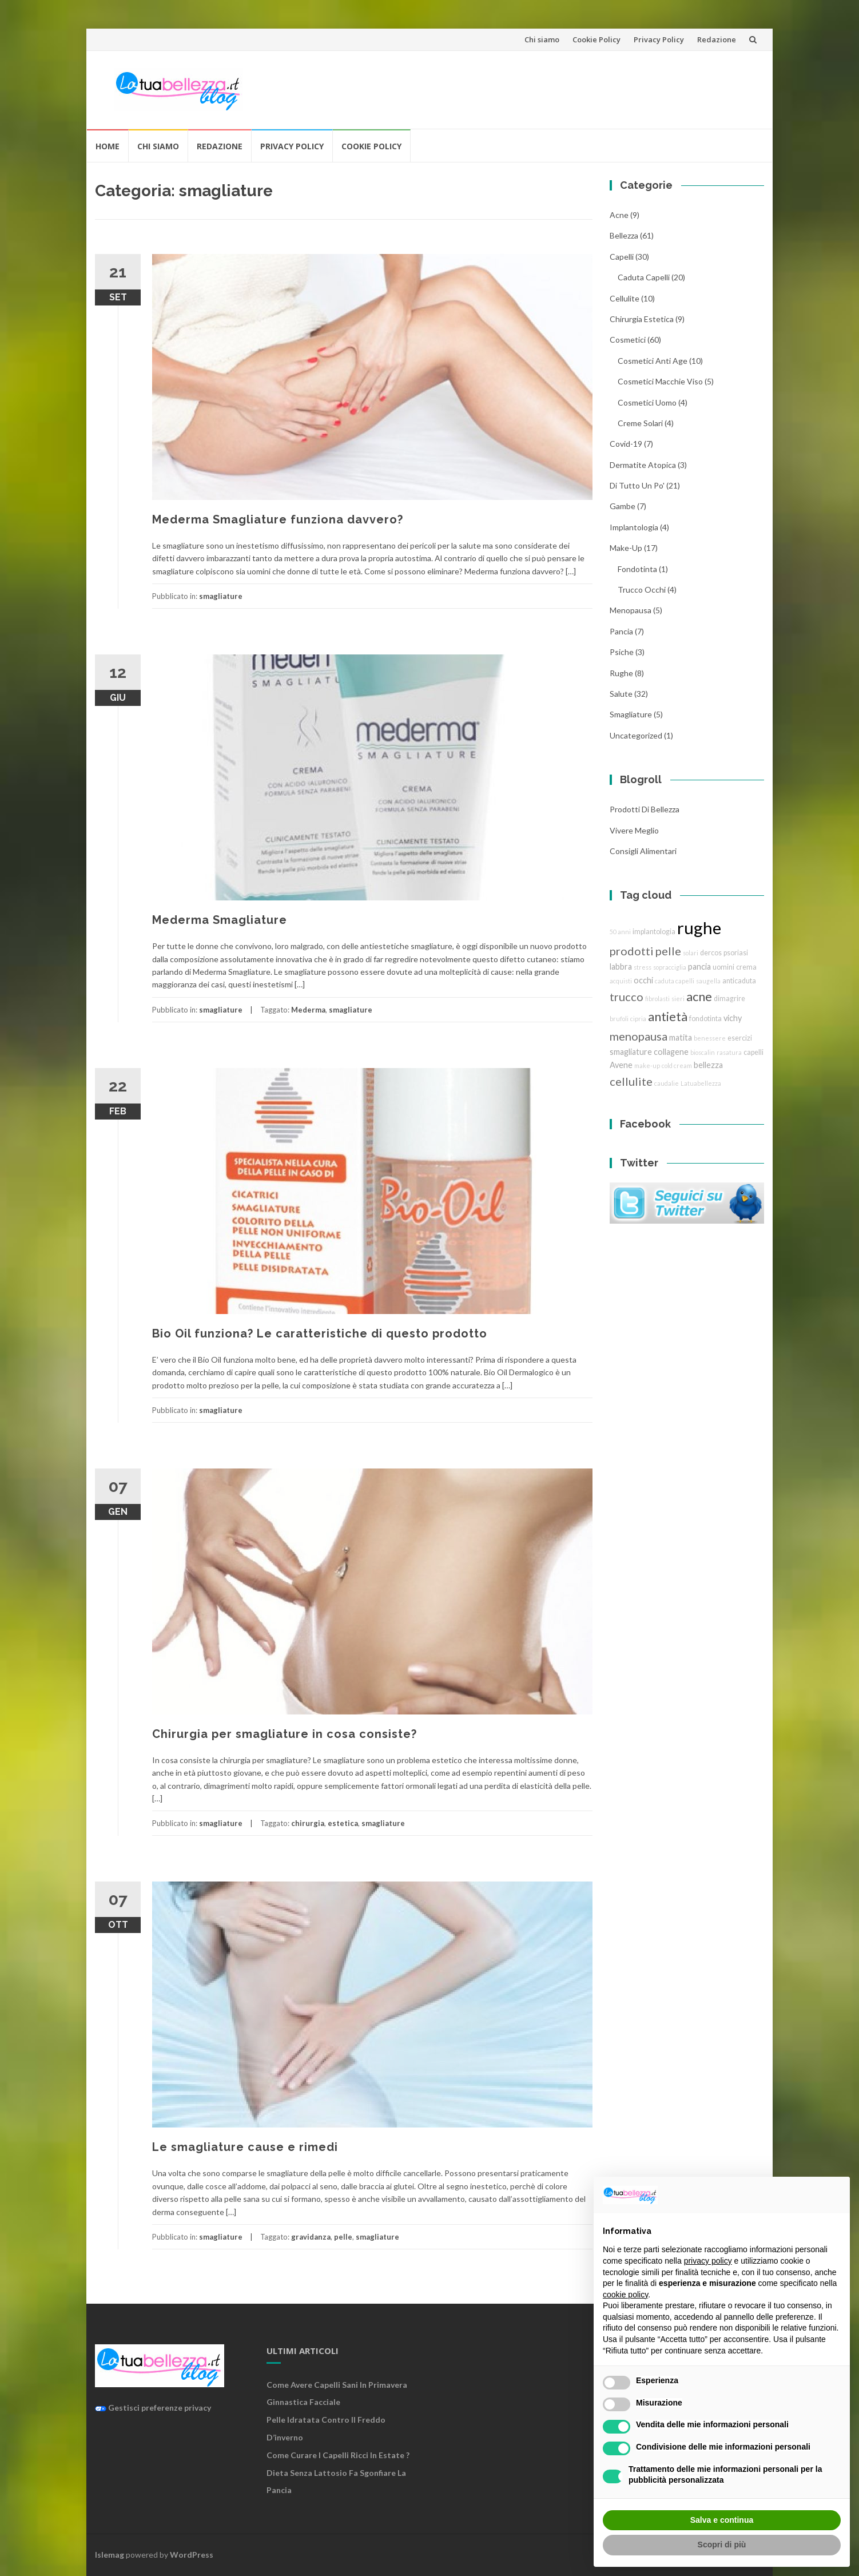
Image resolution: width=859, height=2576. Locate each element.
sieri (678, 998)
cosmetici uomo (647, 402)
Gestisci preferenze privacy (153, 2407)
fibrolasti (657, 998)
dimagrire (729, 998)
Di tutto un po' (637, 485)
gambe (622, 506)
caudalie (666, 1083)
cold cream (677, 1065)
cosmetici (628, 339)
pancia (621, 631)
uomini (723, 967)
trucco (626, 996)
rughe (621, 673)
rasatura (729, 1052)
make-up (647, 1065)
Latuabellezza (701, 1083)
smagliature (220, 596)
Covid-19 (626, 443)
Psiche (622, 652)
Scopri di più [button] (722, 2544)
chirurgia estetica (642, 319)
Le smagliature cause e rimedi (245, 2147)
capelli (753, 1052)
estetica (343, 1823)
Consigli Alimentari (643, 851)
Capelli (622, 256)
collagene (671, 1052)
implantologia (634, 527)
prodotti (632, 951)
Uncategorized (636, 735)
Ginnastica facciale (303, 2402)
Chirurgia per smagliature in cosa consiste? (284, 1734)
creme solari (640, 423)
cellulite (624, 298)
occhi (643, 980)
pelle (343, 2236)
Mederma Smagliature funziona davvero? (277, 519)
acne (619, 215)
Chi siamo (541, 39)
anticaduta (739, 981)
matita (680, 1037)
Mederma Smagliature (219, 920)
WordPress (191, 2554)
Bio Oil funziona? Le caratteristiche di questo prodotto (319, 1333)
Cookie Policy (596, 39)
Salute (621, 693)
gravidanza (311, 2236)
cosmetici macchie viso (660, 381)
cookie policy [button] (625, 2294)
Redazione (716, 39)
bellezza (624, 235)
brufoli (619, 1018)
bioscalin (702, 1052)
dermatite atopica (643, 465)
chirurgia (307, 1823)
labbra (621, 966)
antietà (667, 1016)
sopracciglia (669, 967)
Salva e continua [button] (721, 2520)
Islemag (109, 2554)
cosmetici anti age (652, 361)
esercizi (739, 1038)
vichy (732, 1018)
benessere (710, 1038)
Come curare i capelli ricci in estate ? (338, 2455)
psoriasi (735, 952)
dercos (711, 952)
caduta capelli (644, 277)
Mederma (308, 1009)
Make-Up (626, 548)
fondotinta (637, 569)
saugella (708, 981)
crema (746, 967)
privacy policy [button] (708, 2260)
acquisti (621, 981)
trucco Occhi (642, 589)
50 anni (620, 931)
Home (108, 146)
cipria (638, 1018)
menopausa (630, 610)
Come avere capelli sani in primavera (337, 2385)
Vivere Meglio (634, 830)
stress (642, 967)
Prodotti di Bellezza (644, 809)
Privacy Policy (659, 39)
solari (690, 952)
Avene (621, 1065)
